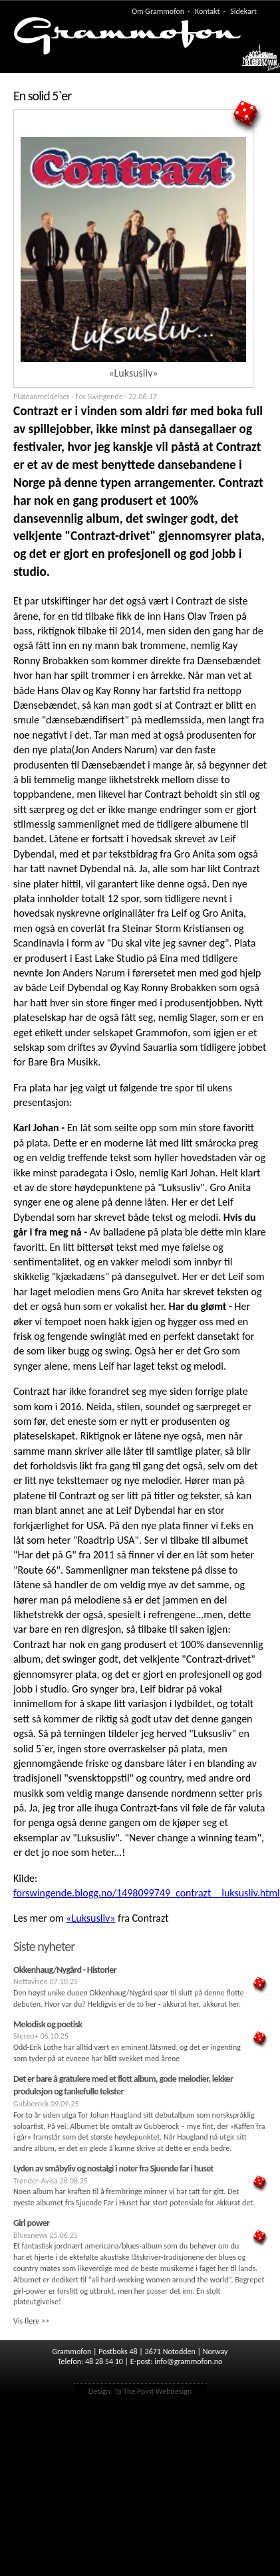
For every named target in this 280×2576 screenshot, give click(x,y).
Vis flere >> (31, 2321)
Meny (254, 61)
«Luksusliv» (90, 1918)
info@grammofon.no (188, 2361)
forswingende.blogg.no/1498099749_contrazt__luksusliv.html (146, 1892)
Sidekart (243, 11)
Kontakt (207, 11)
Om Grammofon (158, 11)
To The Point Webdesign (153, 2391)
